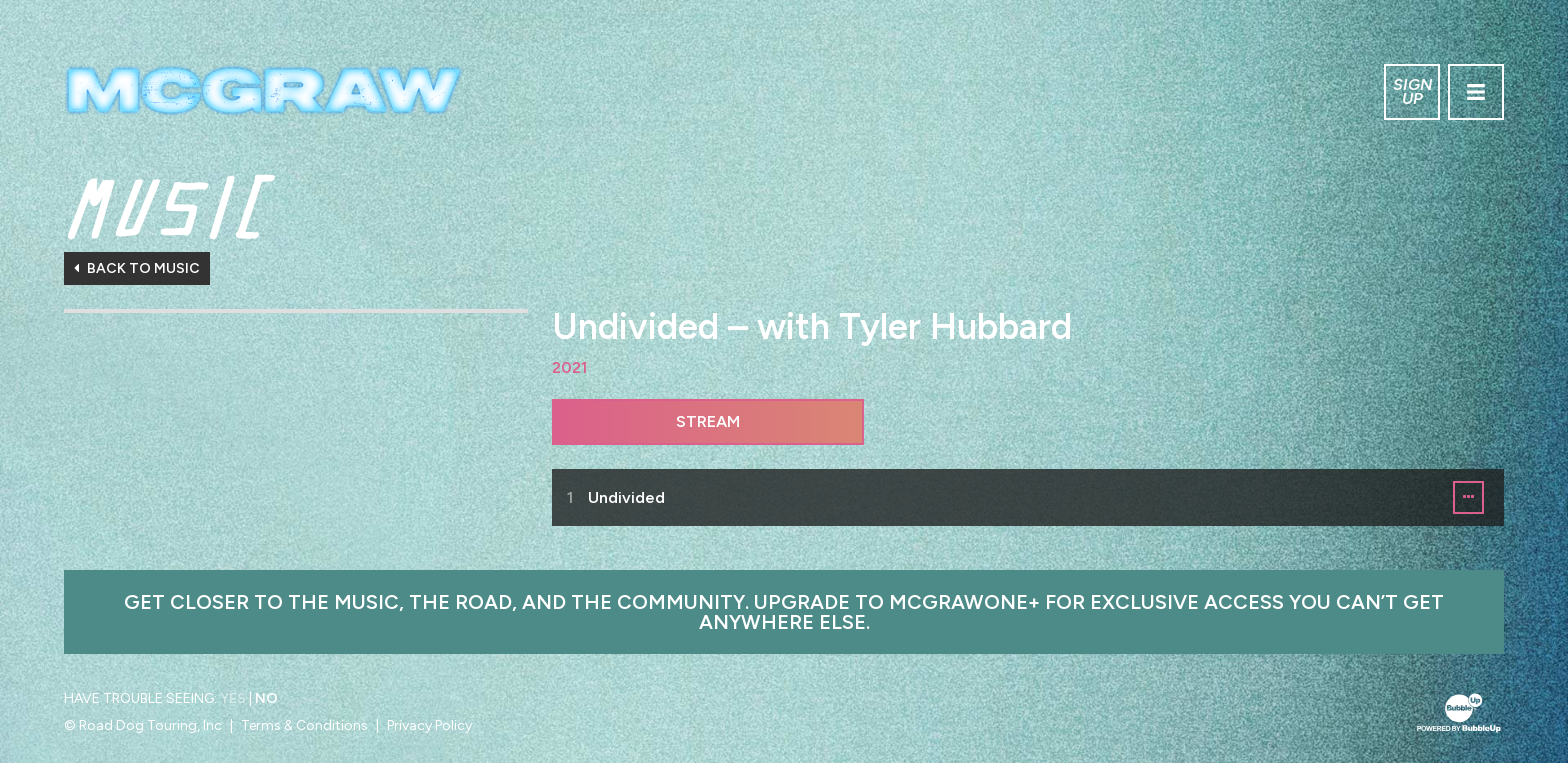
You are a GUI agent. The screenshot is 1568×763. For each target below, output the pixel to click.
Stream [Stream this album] (708, 421)
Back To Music (137, 268)
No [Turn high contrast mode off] (266, 698)
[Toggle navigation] (1476, 92)
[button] (1468, 497)
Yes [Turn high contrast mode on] (233, 698)
